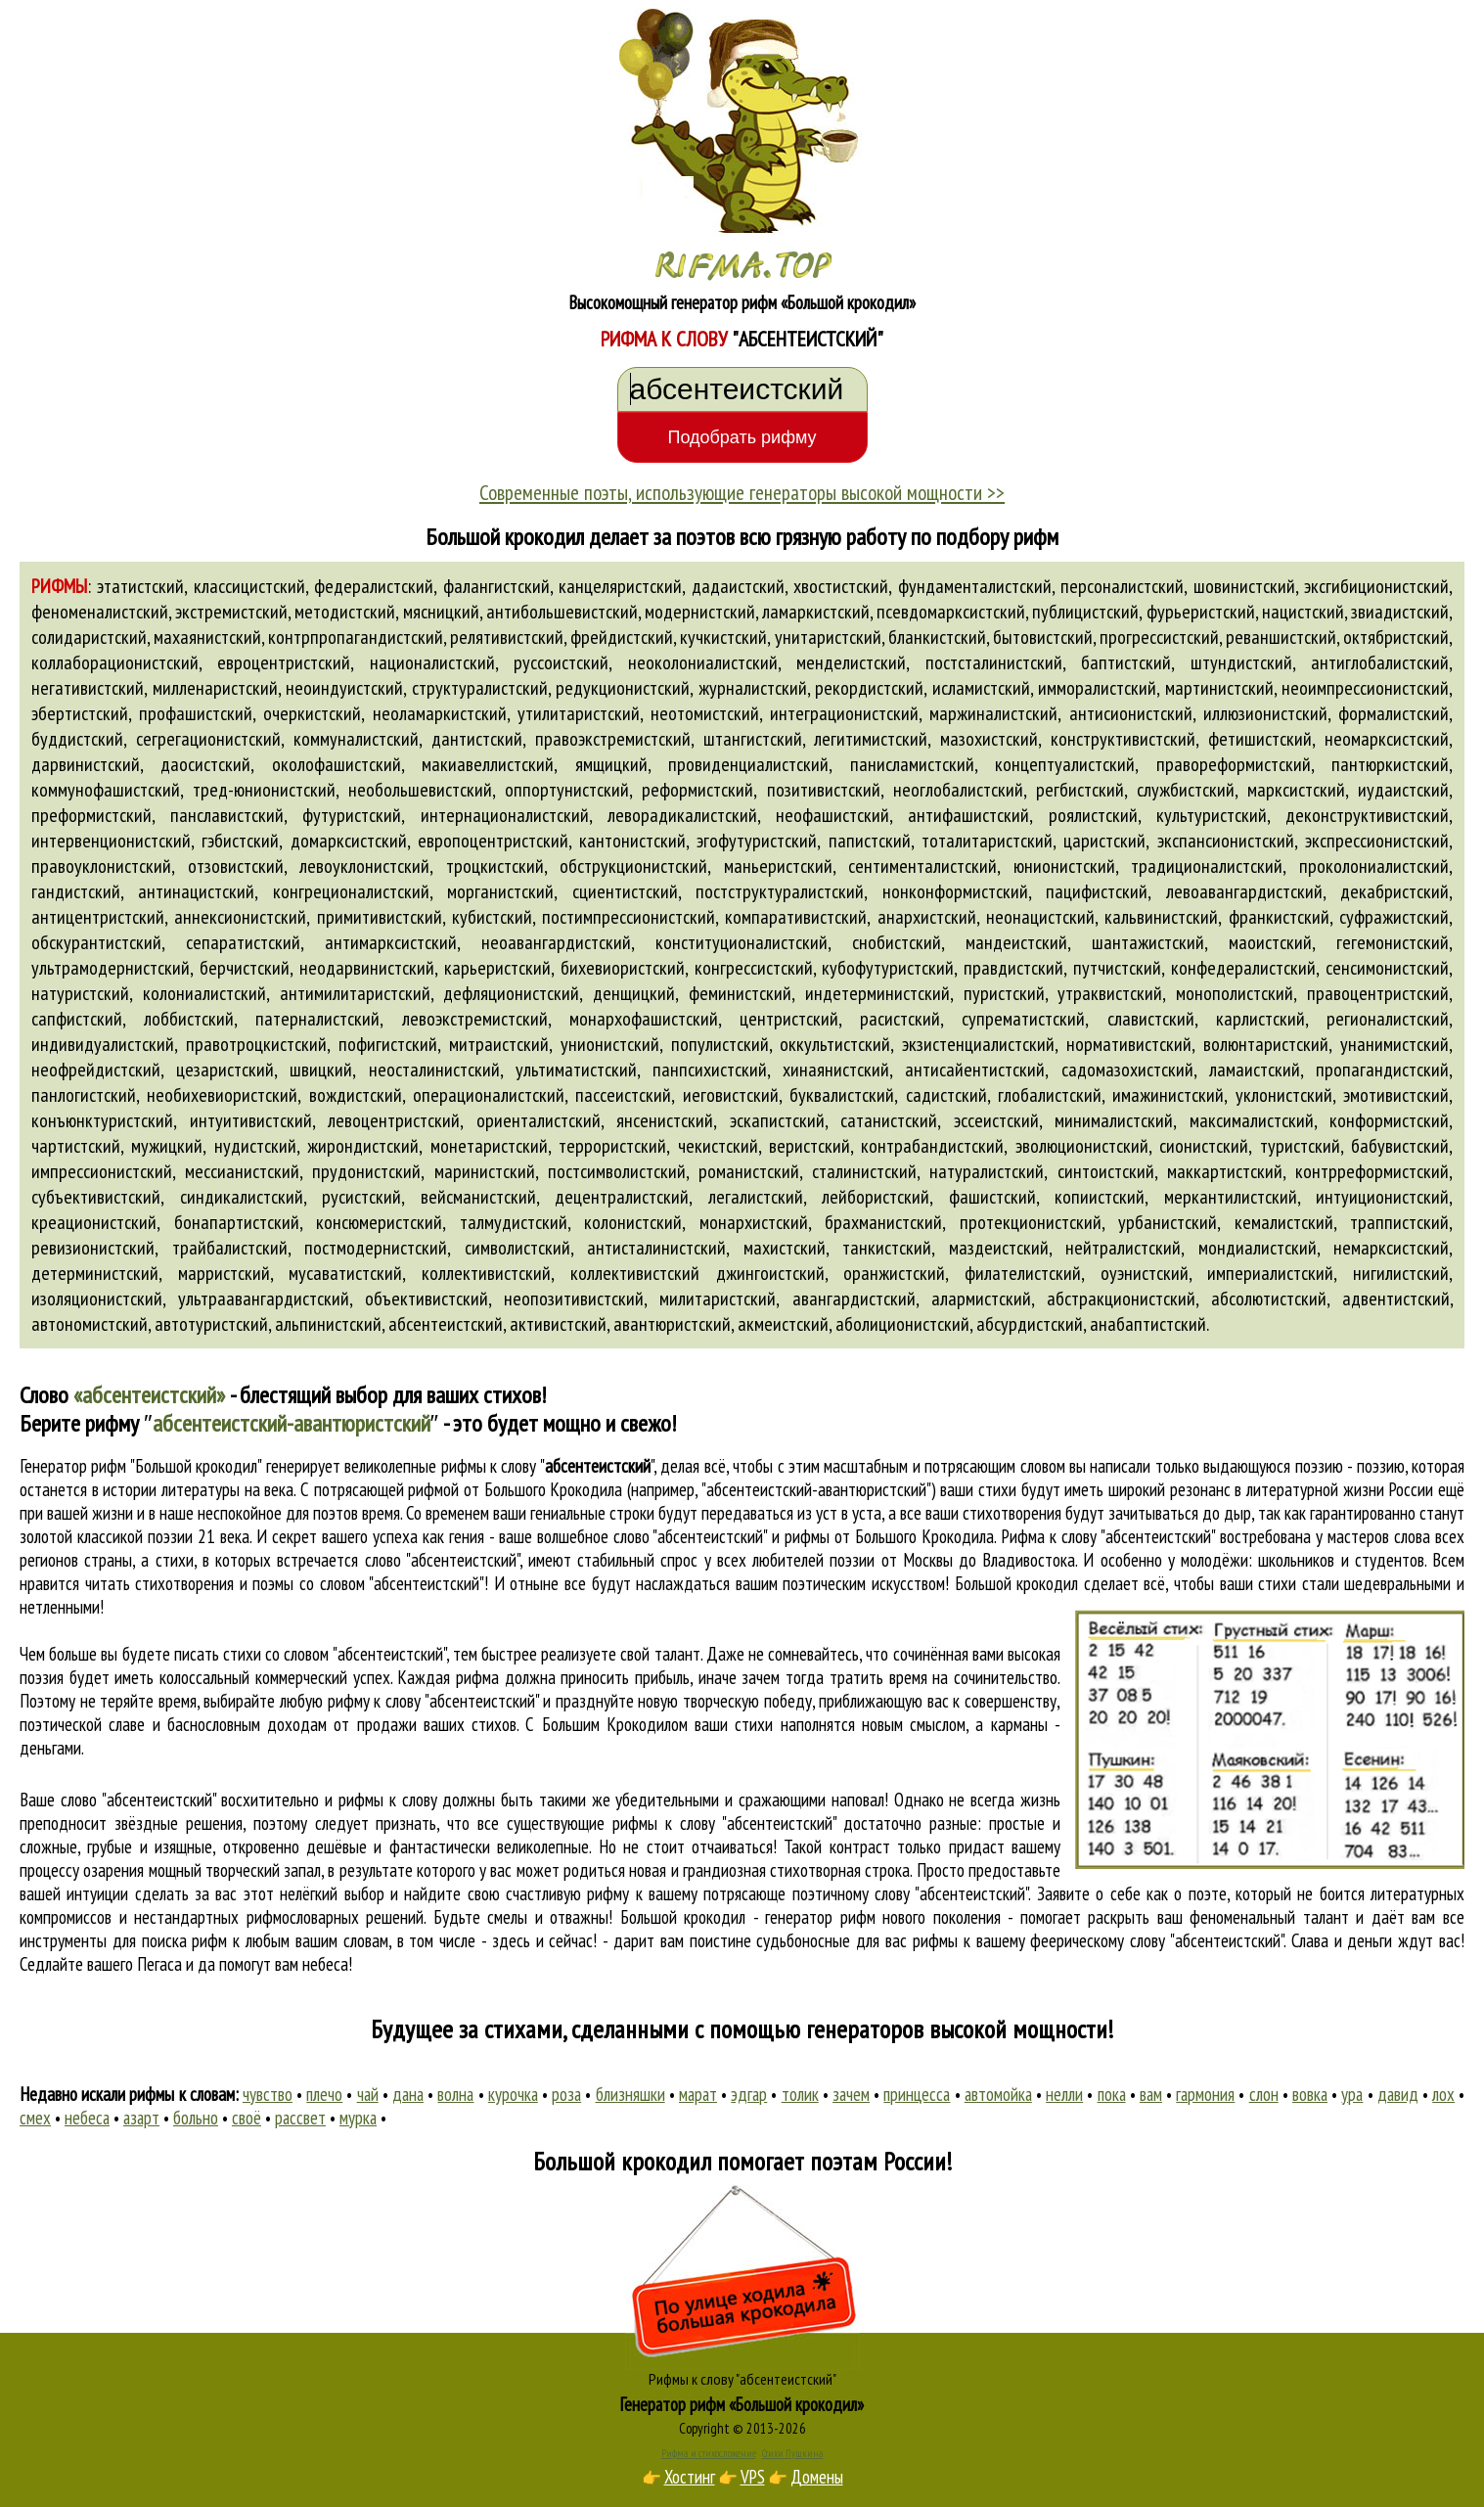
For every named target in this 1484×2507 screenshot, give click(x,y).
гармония (1205, 2094)
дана (408, 2094)
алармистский (981, 1298)
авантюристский (672, 1324)
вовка (1309, 2094)
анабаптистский (1148, 1324)
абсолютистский (1269, 1298)
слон (1264, 2094)
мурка (358, 2117)
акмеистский (783, 1324)
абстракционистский (1121, 1298)
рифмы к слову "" (547, 1466)
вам (1151, 2094)
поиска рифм (185, 1940)
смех (35, 2117)
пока (1112, 2094)
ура (1352, 2094)
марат (698, 2094)
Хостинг (689, 2476)
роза (566, 2094)
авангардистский (854, 1298)
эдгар (749, 2094)
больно (195, 2117)
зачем (851, 2094)
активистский (558, 1324)
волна (455, 2094)
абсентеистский (445, 1324)
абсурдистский (1029, 1324)
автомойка (998, 2094)
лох (1443, 2094)
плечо (324, 2094)
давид (1397, 2094)
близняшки (630, 2094)
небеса (87, 2117)
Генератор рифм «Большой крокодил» (742, 2404)
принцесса (916, 2094)
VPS (753, 2476)
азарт (141, 2117)
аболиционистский (902, 1324)
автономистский (89, 1324)
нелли (1064, 2094)
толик (800, 2094)
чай (368, 2094)
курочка (513, 2094)
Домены (816, 2476)
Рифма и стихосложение (708, 2453)
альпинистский (328, 1324)
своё (246, 2117)
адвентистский (1396, 1298)
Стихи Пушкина (793, 2453)
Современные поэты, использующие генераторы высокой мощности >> (742, 492)
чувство (267, 2094)
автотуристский (211, 1324)
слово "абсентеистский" (442, 1560)
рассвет (300, 2117)
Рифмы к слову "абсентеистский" (742, 2379)
